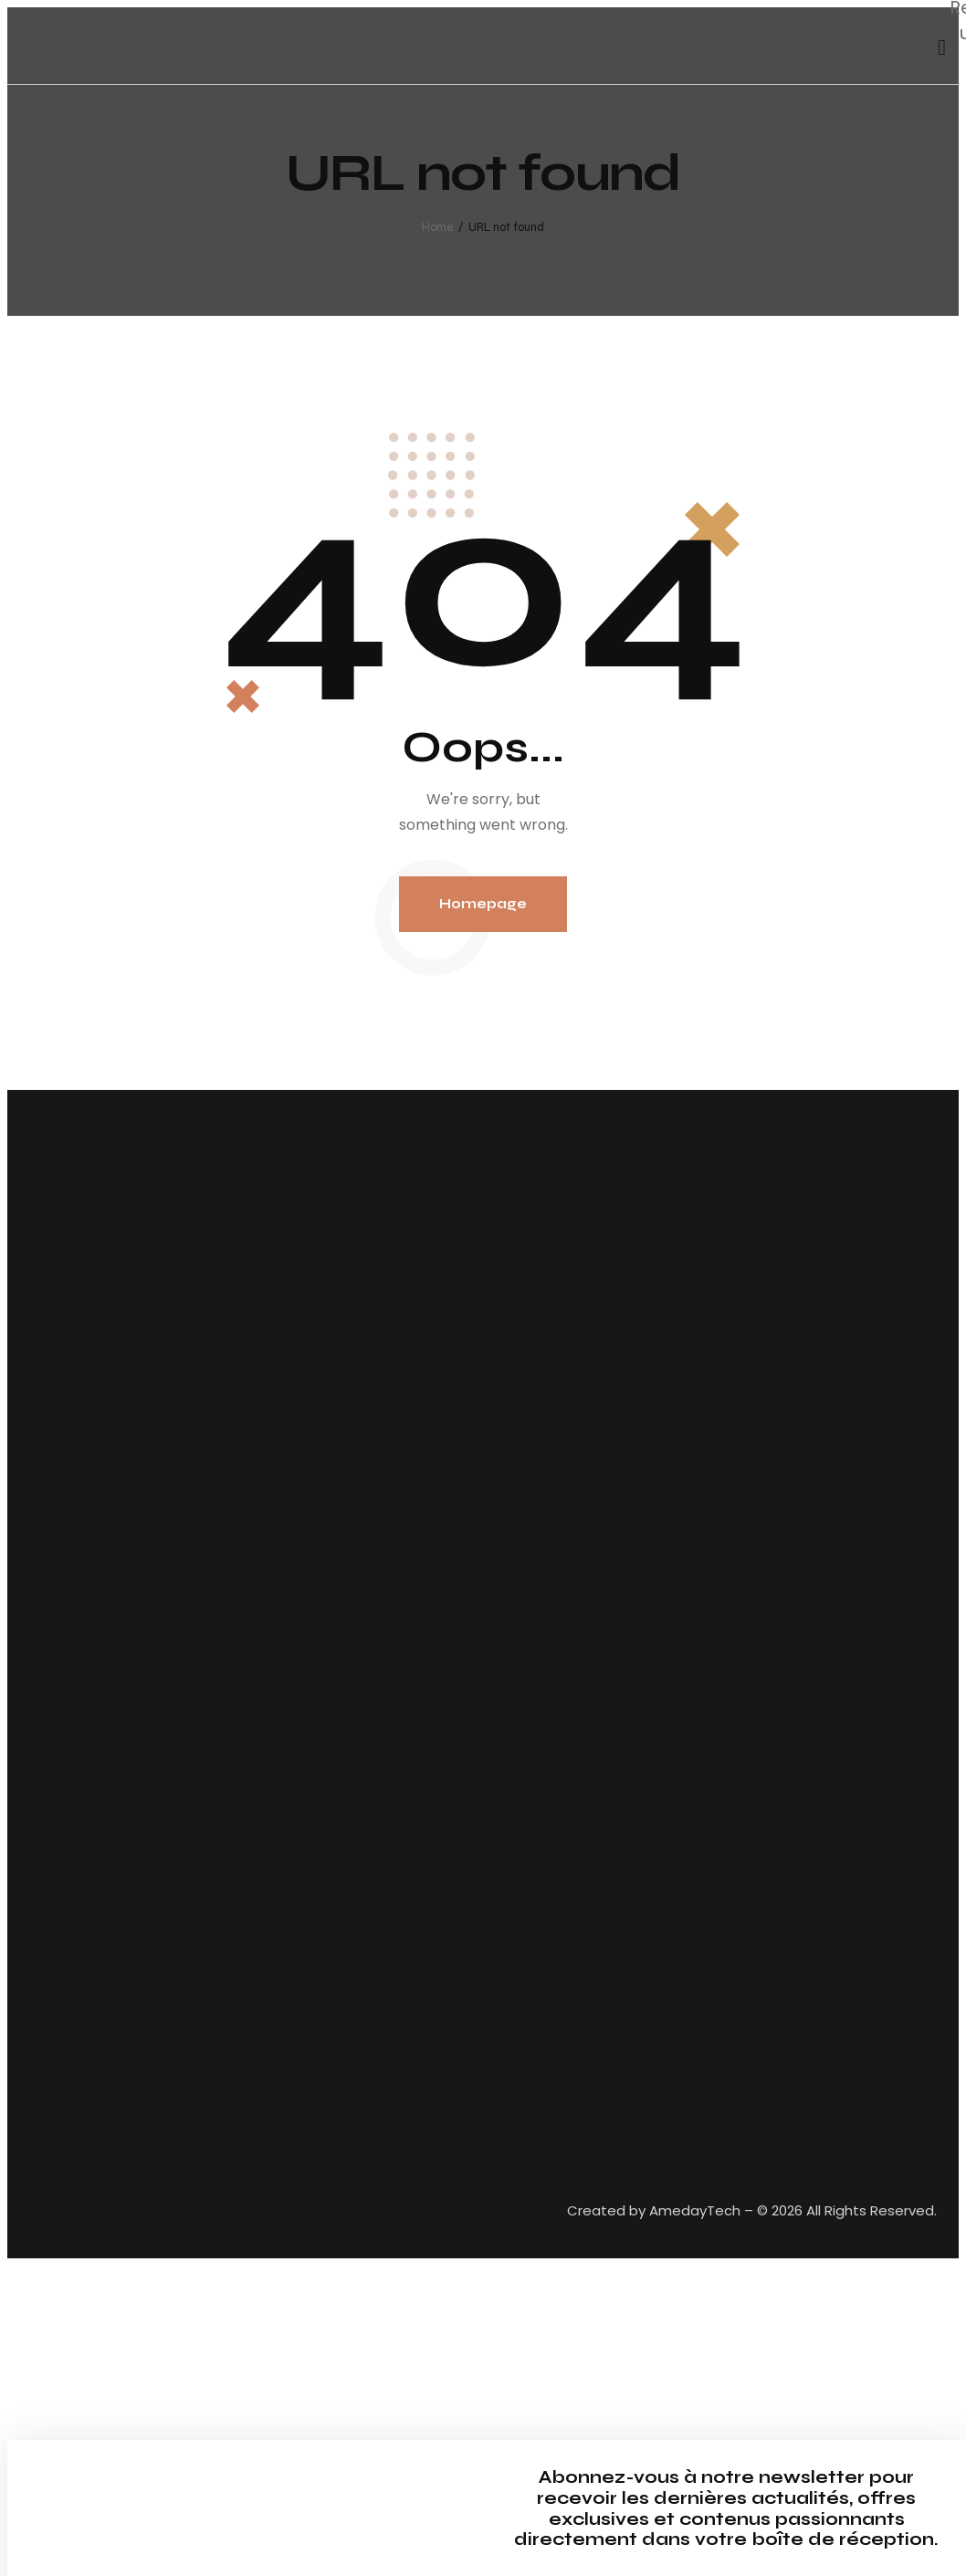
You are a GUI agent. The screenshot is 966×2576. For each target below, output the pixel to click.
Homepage (483, 903)
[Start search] (942, 48)
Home (437, 227)
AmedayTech (694, 2210)
